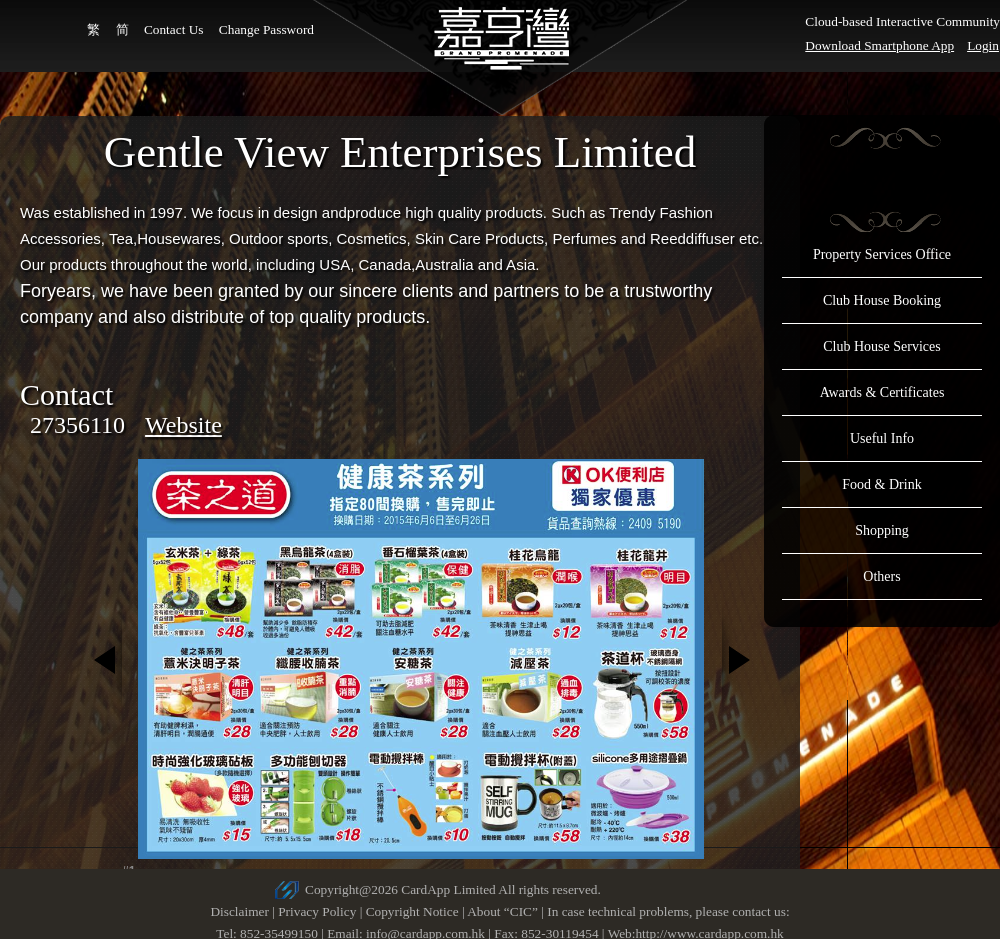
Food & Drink (881, 484)
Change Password (266, 29)
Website (183, 425)
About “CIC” (502, 911)
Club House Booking (882, 300)
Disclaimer (239, 911)
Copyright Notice (412, 911)
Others (881, 576)
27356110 (77, 425)
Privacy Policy (317, 911)
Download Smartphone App (879, 45)
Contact (66, 394)
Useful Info (882, 438)
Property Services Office (882, 254)
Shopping (882, 530)
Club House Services (881, 346)
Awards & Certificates (882, 392)
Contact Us (174, 29)
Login (983, 45)
